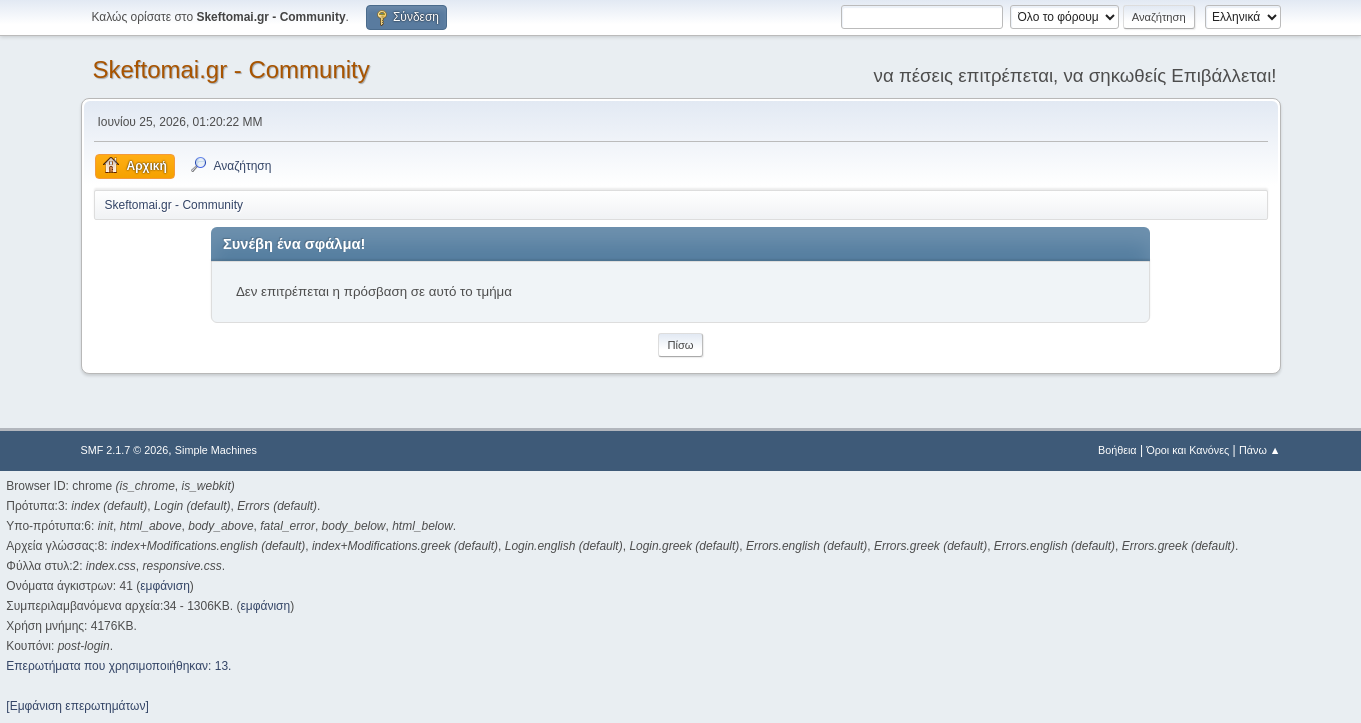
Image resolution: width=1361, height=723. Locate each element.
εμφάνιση (165, 586)
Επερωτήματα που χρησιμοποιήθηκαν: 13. (118, 666)
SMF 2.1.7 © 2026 (125, 450)
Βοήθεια (1117, 450)
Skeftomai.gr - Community (231, 69)
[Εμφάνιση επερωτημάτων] (77, 706)
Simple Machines (216, 450)
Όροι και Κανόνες (1187, 450)
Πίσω (680, 345)
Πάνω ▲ (1260, 450)
